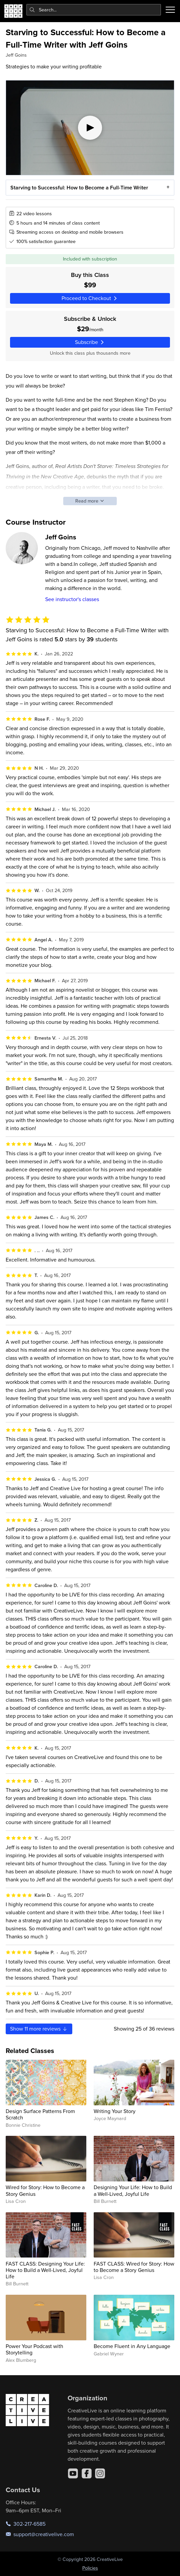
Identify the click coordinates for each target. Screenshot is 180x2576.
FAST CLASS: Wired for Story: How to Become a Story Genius (134, 2267)
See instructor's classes (72, 599)
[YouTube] (73, 2473)
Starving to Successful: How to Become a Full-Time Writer (79, 187)
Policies (90, 2568)
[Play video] (90, 127)
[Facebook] (86, 2473)
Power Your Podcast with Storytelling (34, 2349)
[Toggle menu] (170, 9)
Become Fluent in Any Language (132, 2346)
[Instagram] (100, 2473)
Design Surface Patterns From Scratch (40, 2114)
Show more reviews (39, 2028)
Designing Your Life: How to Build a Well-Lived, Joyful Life (133, 2190)
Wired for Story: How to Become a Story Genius (45, 2190)
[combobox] (94, 9)
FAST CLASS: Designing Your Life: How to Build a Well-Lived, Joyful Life (45, 2270)
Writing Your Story (115, 2111)
